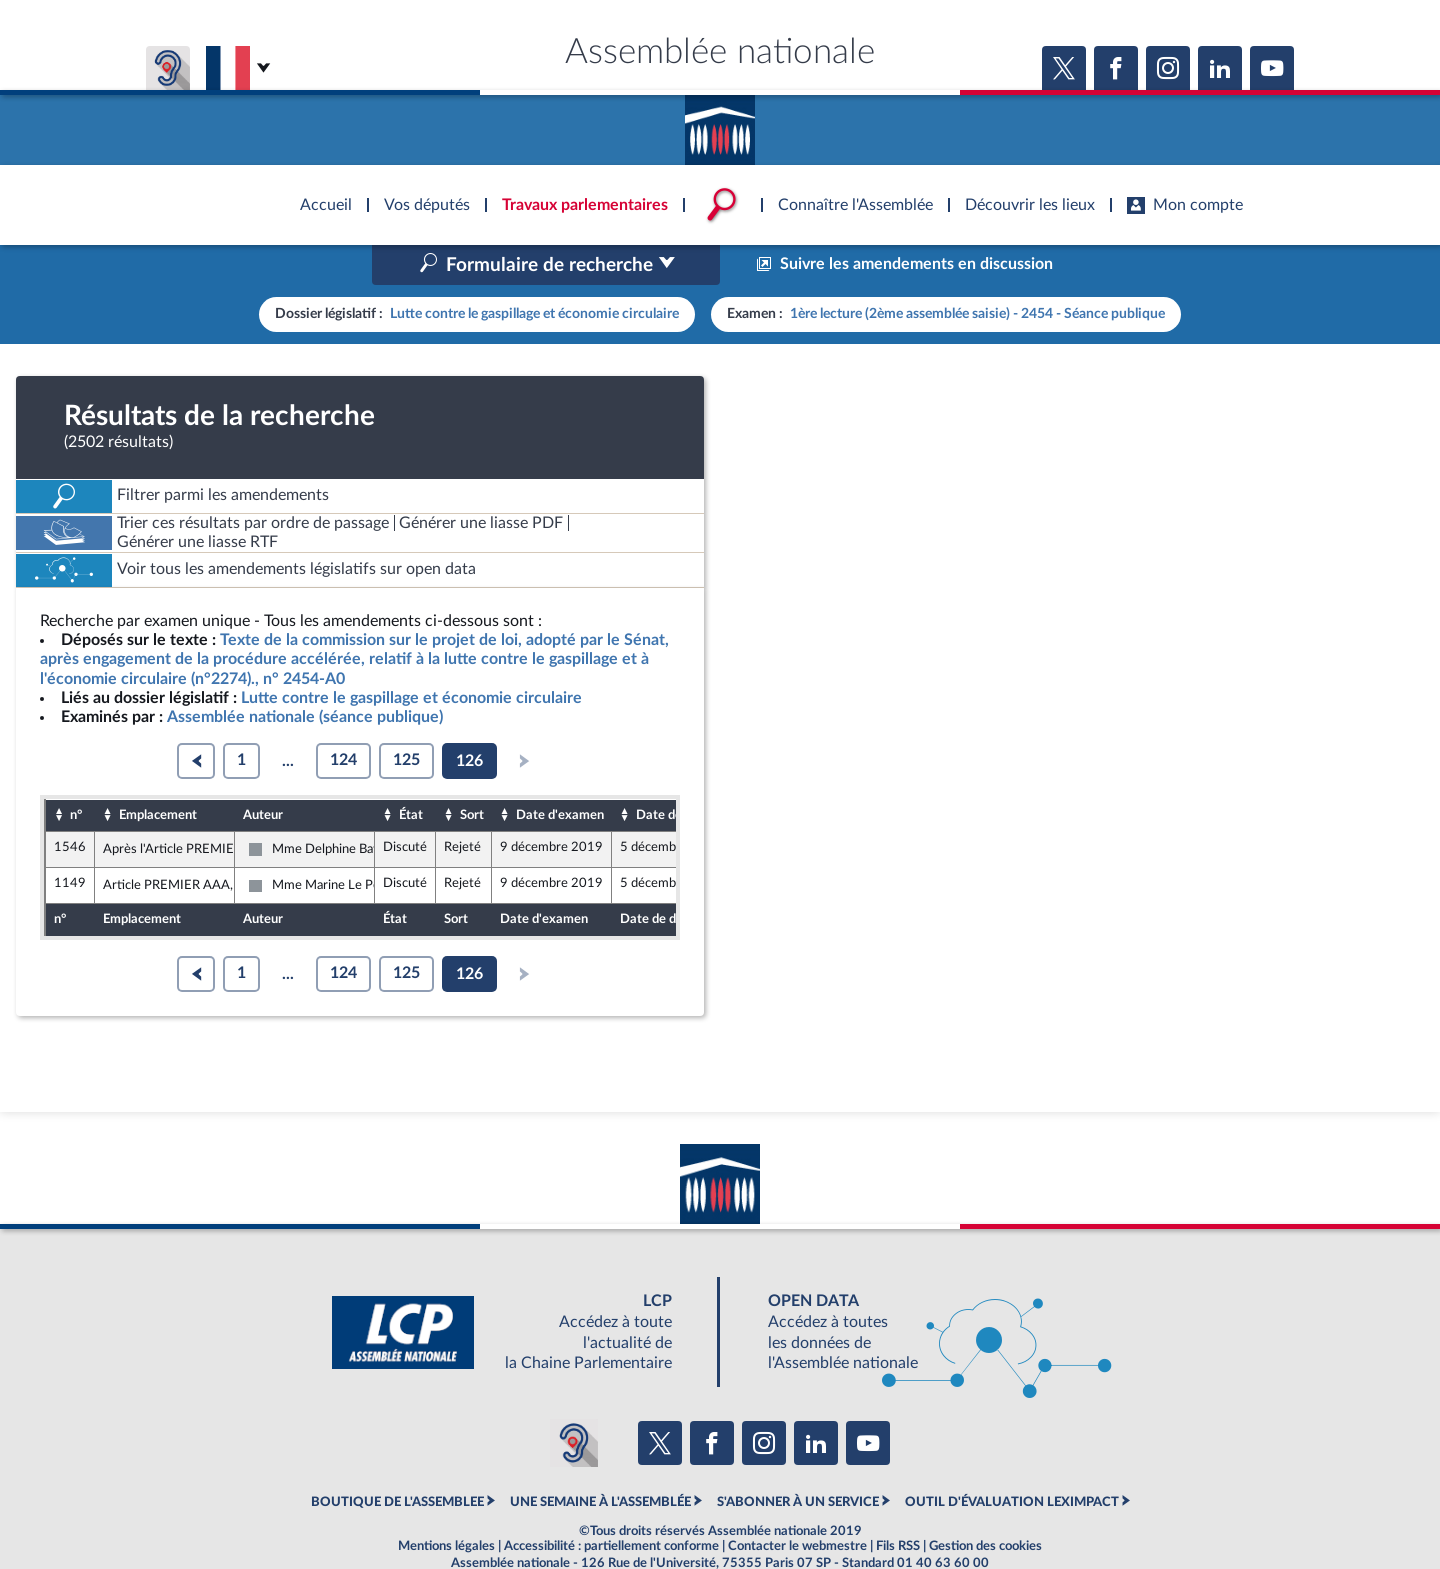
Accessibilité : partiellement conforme (611, 1504)
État (411, 772)
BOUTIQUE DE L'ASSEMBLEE (397, 1459)
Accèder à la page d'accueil (720, 123)
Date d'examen (560, 772)
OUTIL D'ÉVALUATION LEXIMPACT (1012, 1459)
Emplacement (158, 772)
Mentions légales (446, 1504)
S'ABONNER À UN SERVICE (798, 1459)
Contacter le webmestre (797, 1504)
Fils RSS (898, 1504)
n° (76, 772)
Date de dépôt (677, 772)
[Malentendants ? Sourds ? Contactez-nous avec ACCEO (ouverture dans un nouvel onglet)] (574, 1401)
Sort (472, 772)
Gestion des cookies (985, 1504)
